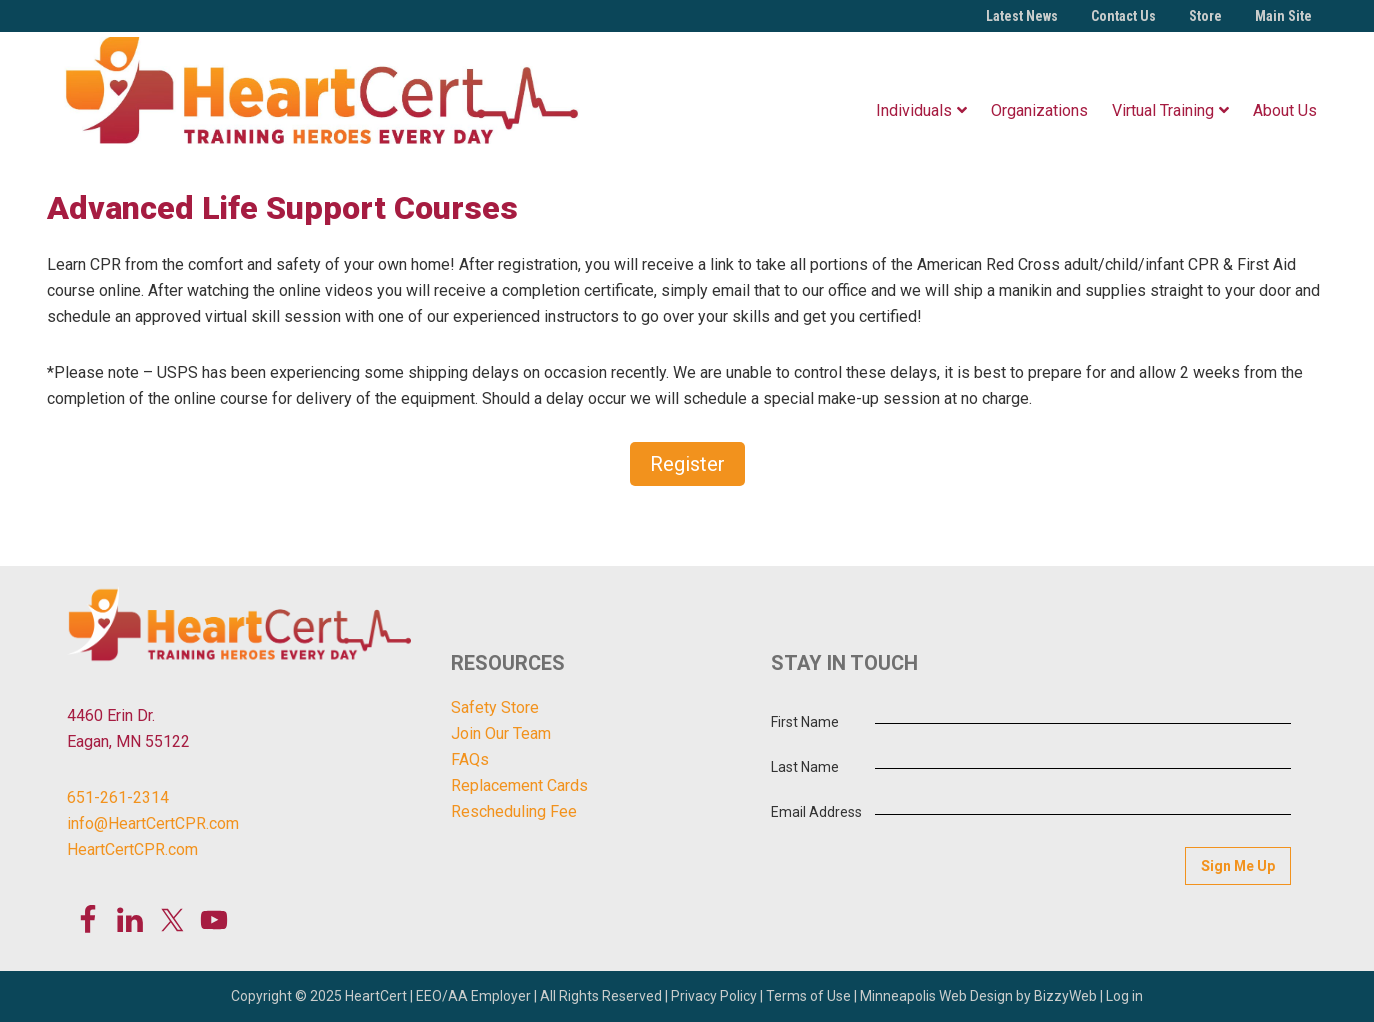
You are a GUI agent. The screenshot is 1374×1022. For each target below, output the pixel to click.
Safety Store (495, 707)
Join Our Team (501, 733)
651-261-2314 (118, 797)
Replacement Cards (519, 785)
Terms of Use (808, 996)
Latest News (1022, 16)
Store (1205, 16)
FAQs (470, 759)
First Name (805, 722)
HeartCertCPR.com (132, 849)
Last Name (805, 767)
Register (687, 464)
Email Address (816, 812)
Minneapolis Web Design (936, 996)
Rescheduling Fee (514, 811)
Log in (1124, 996)
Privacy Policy (714, 996)
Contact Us (1123, 16)
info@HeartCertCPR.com (153, 823)
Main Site (1283, 16)
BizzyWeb (1065, 996)
